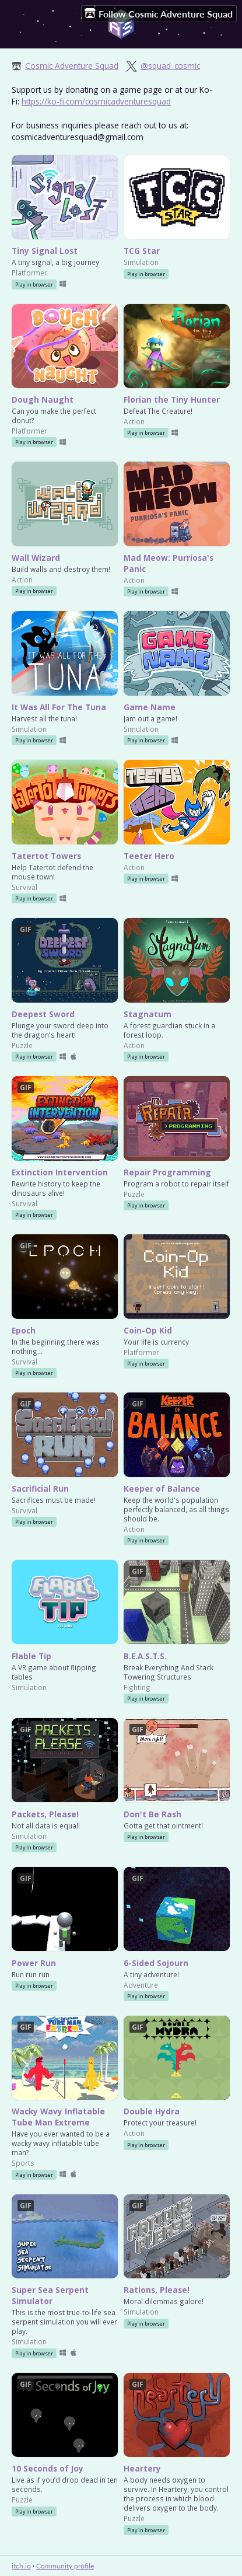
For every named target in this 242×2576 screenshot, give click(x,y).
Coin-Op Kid (148, 1330)
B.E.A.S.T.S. (145, 1656)
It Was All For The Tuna (59, 707)
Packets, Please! (45, 1814)
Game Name (150, 707)
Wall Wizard (36, 557)
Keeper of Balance (162, 1488)
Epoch (24, 1330)
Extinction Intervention (60, 1172)
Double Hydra (152, 2111)
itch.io (21, 2565)
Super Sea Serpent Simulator (50, 2295)
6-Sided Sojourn (156, 1962)
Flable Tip (31, 1656)
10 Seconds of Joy (47, 2468)
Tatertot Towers (46, 855)
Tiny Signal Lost (45, 250)
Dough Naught (42, 399)
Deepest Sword (43, 1014)
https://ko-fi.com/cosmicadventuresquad (96, 101)
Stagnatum (147, 1014)
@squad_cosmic (170, 65)
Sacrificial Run (40, 1488)
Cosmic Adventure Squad (71, 65)
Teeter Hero (149, 855)
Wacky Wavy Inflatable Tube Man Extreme (58, 2117)
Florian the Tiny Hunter (172, 399)
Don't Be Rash (152, 1814)
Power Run (34, 1962)
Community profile (65, 2565)
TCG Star (142, 250)
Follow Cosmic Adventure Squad (159, 13)
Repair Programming (167, 1172)
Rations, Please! (157, 2289)
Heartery (142, 2468)
